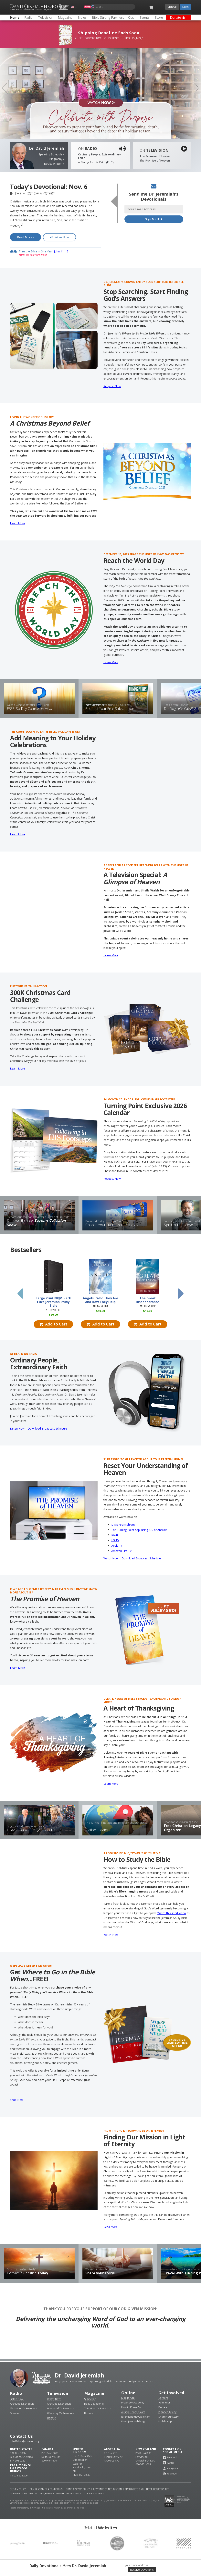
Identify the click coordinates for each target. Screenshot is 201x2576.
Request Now (112, 386)
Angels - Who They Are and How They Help (100, 1300)
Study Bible (53, 1310)
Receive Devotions (142, 2569)
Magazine (94, 2393)
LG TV (115, 1540)
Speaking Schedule (50, 154)
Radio (16, 2393)
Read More (25, 237)
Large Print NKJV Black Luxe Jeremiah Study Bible (53, 1302)
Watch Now (110, 1558)
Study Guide (100, 1306)
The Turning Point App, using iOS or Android (139, 1530)
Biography (55, 159)
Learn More (17, 523)
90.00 (53, 1314)
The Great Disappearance (147, 1300)
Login (185, 6)
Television (57, 2393)
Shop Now (16, 2100)
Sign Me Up (153, 219)
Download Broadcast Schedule (47, 1428)
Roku (114, 1535)
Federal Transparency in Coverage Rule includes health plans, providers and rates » (48, 2507)
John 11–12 (61, 251)
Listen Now (59, 237)
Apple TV (116, 1545)
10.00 (100, 1311)
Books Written (53, 163)
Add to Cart (53, 1324)
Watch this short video (171, 1913)
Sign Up (172, 6)
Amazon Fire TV (121, 1551)
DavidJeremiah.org (123, 1524)
